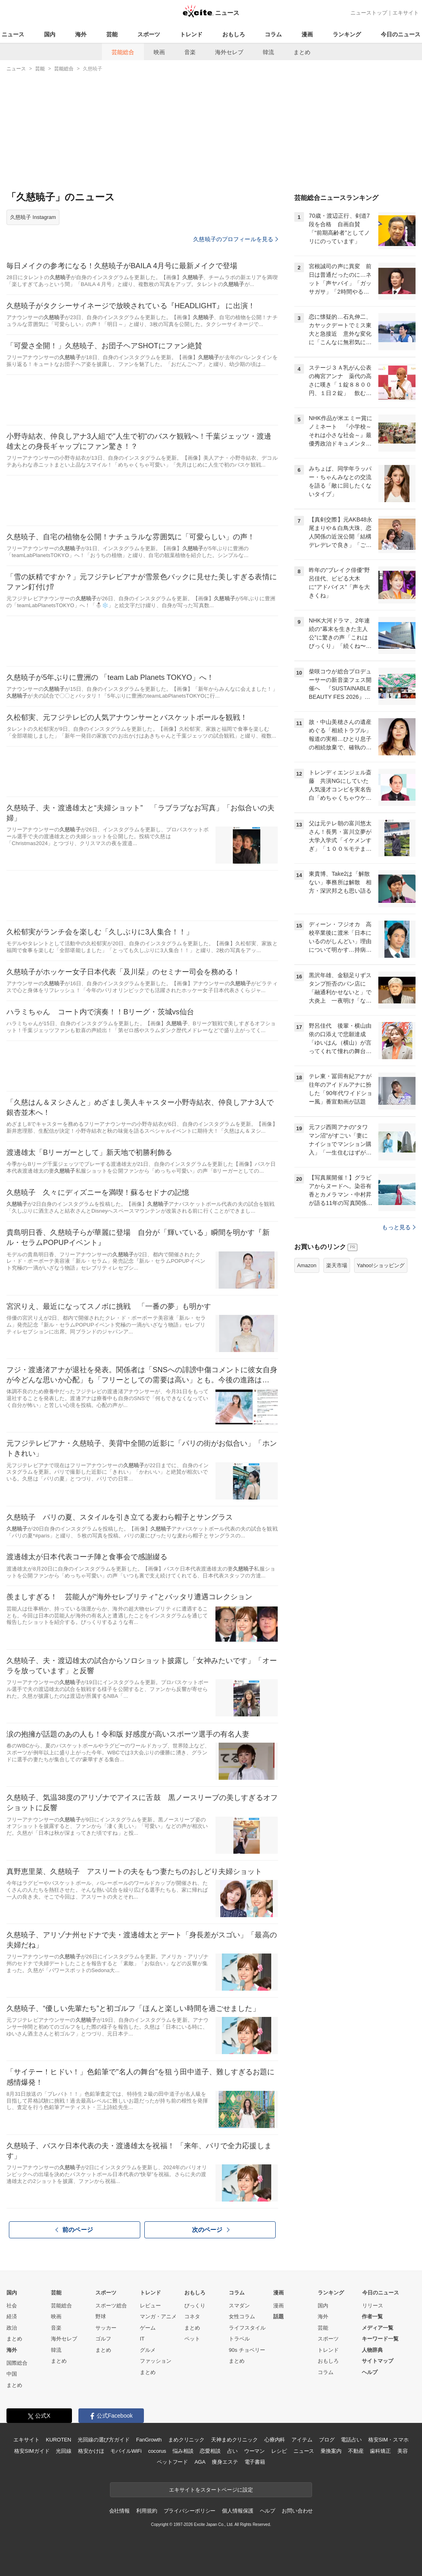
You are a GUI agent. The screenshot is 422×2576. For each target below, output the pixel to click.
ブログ (327, 2440)
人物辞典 (372, 2350)
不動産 (356, 2451)
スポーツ (148, 34)
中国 (11, 2374)
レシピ (279, 2451)
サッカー (105, 2328)
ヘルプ (370, 2372)
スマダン (239, 2306)
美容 (402, 2451)
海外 (81, 34)
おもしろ (233, 34)
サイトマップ (377, 2361)
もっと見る (399, 1227)
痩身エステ (225, 2462)
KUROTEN (58, 2440)
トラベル (239, 2339)
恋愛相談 (210, 2451)
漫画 (307, 34)
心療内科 (274, 2440)
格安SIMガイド (31, 2451)
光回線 (64, 2451)
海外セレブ (229, 52)
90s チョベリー (247, 2350)
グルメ (148, 2350)
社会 (11, 2306)
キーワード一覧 (380, 2339)
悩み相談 (183, 2451)
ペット (192, 2339)
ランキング (347, 34)
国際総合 (16, 2363)
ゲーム (148, 2328)
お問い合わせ (297, 2511)
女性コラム (242, 2316)
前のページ (74, 2229)
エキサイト (405, 13)
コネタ (192, 2316)
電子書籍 (255, 2462)
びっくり (194, 2306)
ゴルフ (103, 2339)
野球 (100, 2316)
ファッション (155, 2361)
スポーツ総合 (111, 2306)
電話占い (351, 2440)
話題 (278, 2316)
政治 (11, 2328)
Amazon (306, 1265)
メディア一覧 (377, 2328)
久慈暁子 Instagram (33, 217)
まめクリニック (186, 2440)
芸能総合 (123, 52)
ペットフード (172, 2462)
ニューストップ (368, 13)
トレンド (191, 34)
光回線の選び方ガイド (104, 2440)
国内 (49, 34)
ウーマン (254, 2451)
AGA (199, 2462)
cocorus (157, 2451)
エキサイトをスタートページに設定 (211, 2490)
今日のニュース (400, 34)
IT (142, 2339)
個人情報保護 (237, 2511)
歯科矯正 (380, 2451)
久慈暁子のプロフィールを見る (235, 239)
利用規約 (146, 2511)
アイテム (301, 2440)
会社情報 (119, 2511)
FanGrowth (149, 2440)
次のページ (211, 2229)
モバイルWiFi (125, 2451)
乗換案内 (331, 2451)
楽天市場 (336, 1265)
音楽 (190, 52)
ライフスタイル (247, 2328)
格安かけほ (91, 2451)
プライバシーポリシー (190, 2511)
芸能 (112, 34)
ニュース (13, 34)
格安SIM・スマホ (388, 2440)
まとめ (301, 52)
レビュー (150, 2306)
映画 (159, 52)
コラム (273, 34)
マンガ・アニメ (158, 2316)
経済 (11, 2316)
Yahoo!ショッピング (381, 1265)
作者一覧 (372, 2316)
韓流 (268, 52)
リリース (372, 2306)
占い (232, 2451)
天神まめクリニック (234, 2440)
